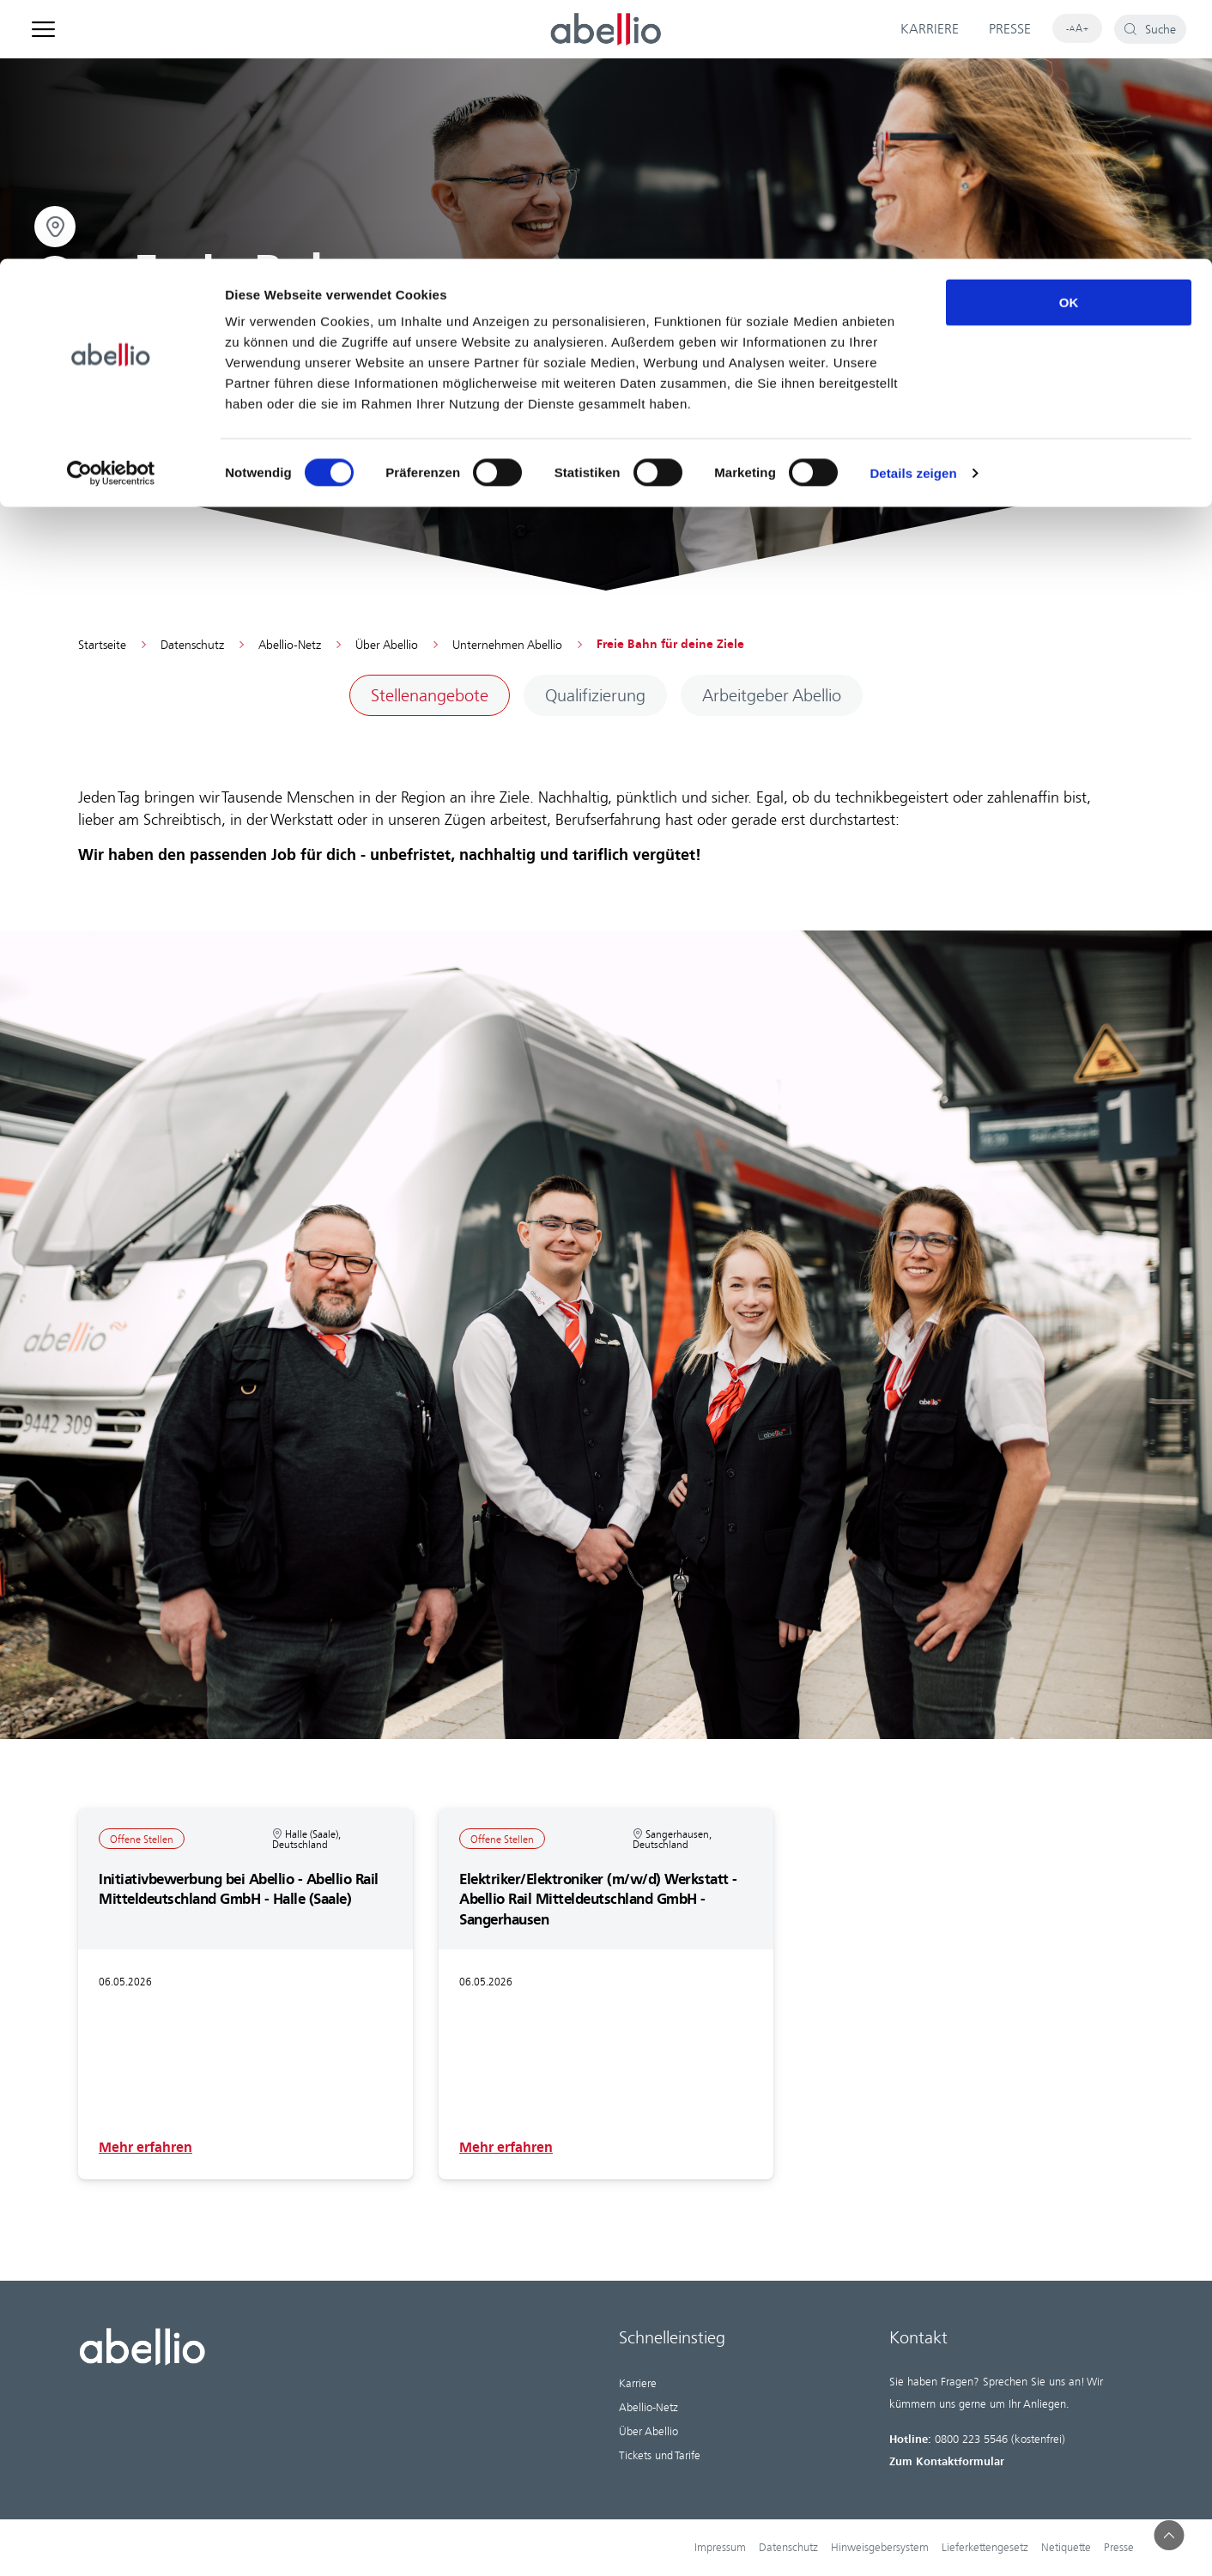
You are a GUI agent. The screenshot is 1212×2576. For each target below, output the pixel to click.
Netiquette (1066, 2548)
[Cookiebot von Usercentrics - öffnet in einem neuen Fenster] (111, 214)
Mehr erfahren (145, 2148)
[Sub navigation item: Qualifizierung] (595, 696)
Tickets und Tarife (659, 2456)
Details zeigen (913, 214)
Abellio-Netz (289, 645)
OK (1069, 43)
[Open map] (55, 276)
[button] (1169, 2535)
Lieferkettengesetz (985, 2548)
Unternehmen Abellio (507, 645)
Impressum (720, 2548)
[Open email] (55, 326)
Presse (1119, 2548)
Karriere (638, 2384)
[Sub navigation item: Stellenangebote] (429, 696)
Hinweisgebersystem (880, 2548)
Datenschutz (192, 645)
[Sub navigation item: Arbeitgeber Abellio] (772, 696)
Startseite (102, 645)
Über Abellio (386, 645)
